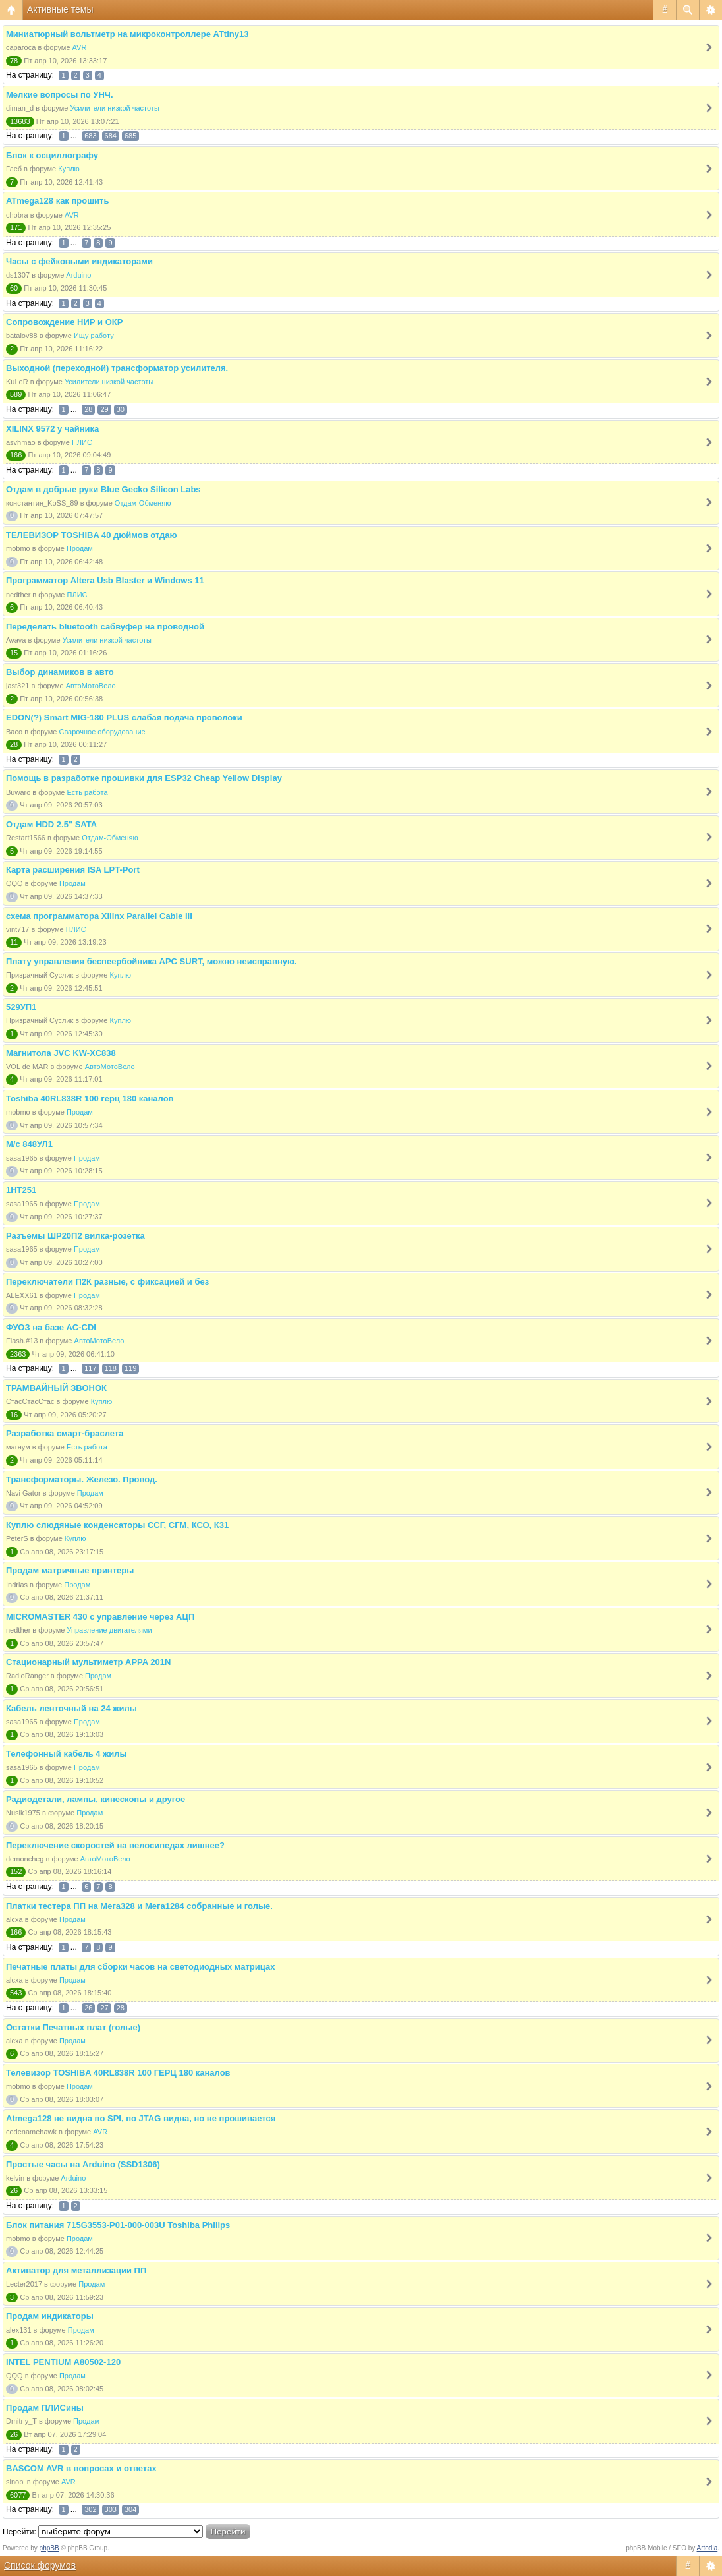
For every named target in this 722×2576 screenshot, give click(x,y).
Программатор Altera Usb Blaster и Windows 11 (105, 580)
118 (111, 1368)
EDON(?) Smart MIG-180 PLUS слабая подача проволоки (124, 717)
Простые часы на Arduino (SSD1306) (83, 2164)
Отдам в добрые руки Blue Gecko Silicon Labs (103, 489)
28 (88, 409)
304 (130, 2509)
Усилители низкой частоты (114, 108)
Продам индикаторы (50, 2316)
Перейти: (19, 2531)
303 (111, 2509)
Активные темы (60, 9)
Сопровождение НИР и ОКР (64, 322)
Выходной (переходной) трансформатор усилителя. (117, 368)
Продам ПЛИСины (45, 2408)
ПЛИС (82, 442)
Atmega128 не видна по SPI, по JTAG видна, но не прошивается (140, 2118)
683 (90, 136)
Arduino (78, 275)
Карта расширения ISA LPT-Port (73, 870)
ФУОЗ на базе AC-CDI (51, 1327)
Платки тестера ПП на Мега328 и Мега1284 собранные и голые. (139, 1906)
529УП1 (21, 1007)
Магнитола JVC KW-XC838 (61, 1053)
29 (104, 409)
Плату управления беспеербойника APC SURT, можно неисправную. (151, 961)
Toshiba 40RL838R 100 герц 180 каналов (90, 1098)
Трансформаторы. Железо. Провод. (81, 1479)
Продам (80, 548)
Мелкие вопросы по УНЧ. (59, 95)
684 (111, 136)
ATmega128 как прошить (57, 201)
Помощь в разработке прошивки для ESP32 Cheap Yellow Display (144, 778)
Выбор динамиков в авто (60, 672)
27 (104, 2008)
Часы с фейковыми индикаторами (79, 261)
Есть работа (87, 792)
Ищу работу (94, 335)
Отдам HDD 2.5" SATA (51, 824)
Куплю (69, 169)
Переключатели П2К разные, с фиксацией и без (107, 1282)
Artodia (707, 2548)
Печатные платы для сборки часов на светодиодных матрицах (140, 1967)
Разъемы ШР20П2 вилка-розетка (75, 1236)
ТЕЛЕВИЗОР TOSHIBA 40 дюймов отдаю (91, 535)
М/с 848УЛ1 (29, 1144)
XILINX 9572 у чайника (52, 429)
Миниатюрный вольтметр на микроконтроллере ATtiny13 (127, 34)
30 (121, 409)
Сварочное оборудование (102, 732)
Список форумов (40, 2565)
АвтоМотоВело (91, 685)
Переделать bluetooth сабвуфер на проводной (105, 626)
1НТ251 (21, 1190)
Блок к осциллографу (52, 155)
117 (90, 1368)
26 (88, 2008)
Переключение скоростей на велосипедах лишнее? (115, 1845)
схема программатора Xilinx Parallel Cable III (99, 916)
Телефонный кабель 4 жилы (66, 1754)
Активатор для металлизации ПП (76, 2270)
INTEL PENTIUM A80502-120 (63, 2362)
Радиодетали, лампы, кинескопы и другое (95, 1799)
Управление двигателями (109, 1630)
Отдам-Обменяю (143, 503)
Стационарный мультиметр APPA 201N (88, 1662)
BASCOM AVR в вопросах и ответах (81, 2468)
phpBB (49, 2548)
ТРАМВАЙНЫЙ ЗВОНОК (56, 1388)
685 (130, 136)
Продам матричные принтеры (70, 1570)
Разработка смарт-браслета (64, 1433)
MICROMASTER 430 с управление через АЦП (100, 1617)
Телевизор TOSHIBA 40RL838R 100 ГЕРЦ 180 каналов (118, 2073)
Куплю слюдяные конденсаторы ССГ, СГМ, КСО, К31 (117, 1525)
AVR (79, 47)
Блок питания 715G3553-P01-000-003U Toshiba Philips (118, 2225)
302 (90, 2509)
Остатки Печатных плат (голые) (73, 2027)
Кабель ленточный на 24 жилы (71, 1708)
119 (130, 1368)
